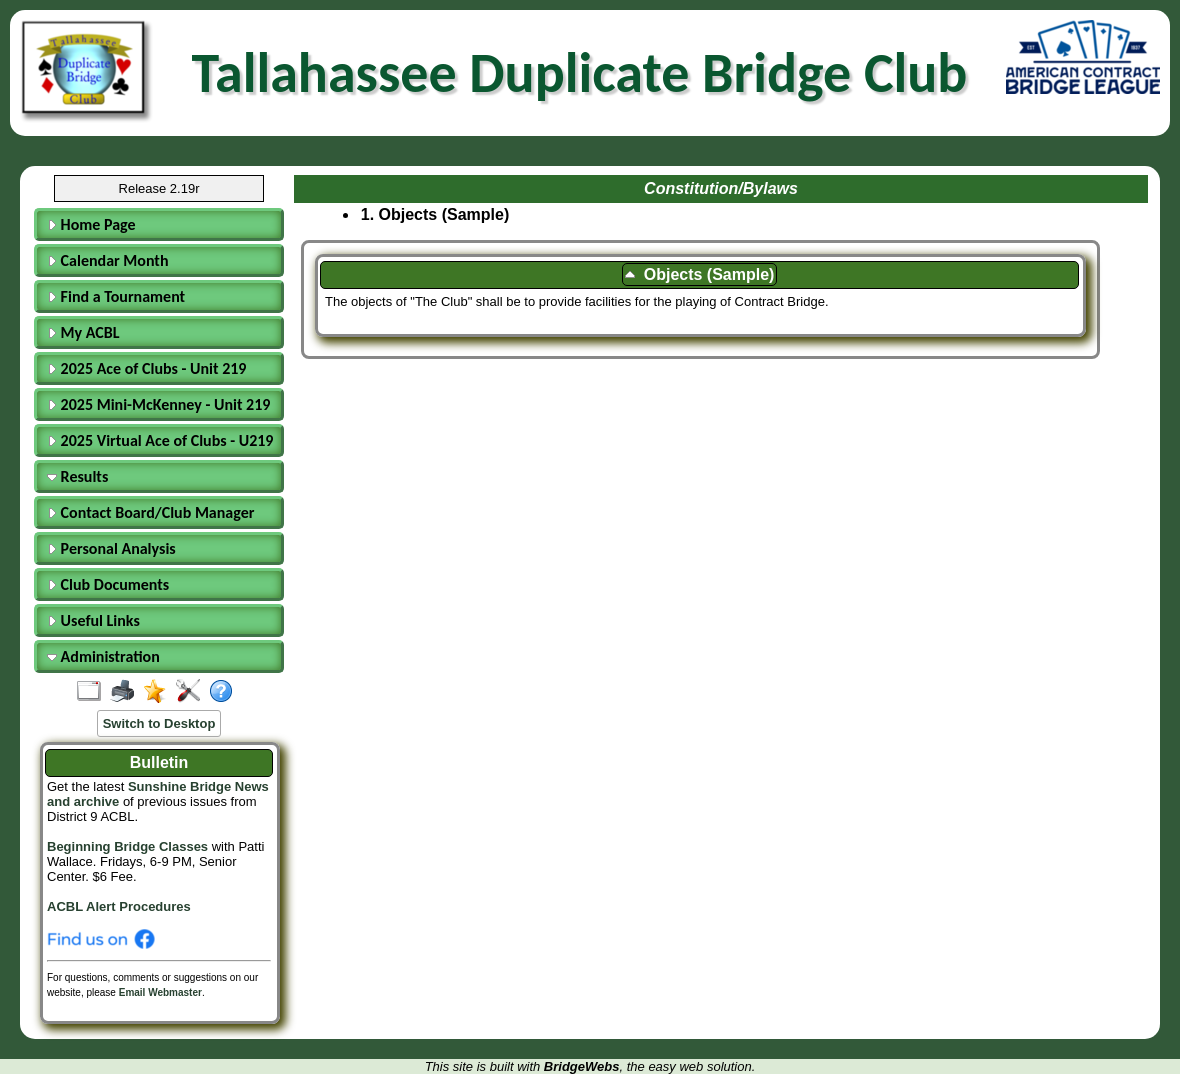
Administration (103, 656)
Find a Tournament (116, 296)
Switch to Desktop (159, 723)
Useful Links (93, 620)
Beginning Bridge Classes (127, 846)
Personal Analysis (111, 548)
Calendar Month (108, 260)
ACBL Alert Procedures (119, 906)
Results (77, 476)
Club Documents (108, 584)
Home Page (91, 224)
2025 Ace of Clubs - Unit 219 (146, 368)
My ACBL (83, 332)
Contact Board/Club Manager (150, 512)
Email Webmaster (160, 992)
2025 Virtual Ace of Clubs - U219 (160, 440)
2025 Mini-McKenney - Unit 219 (158, 404)
